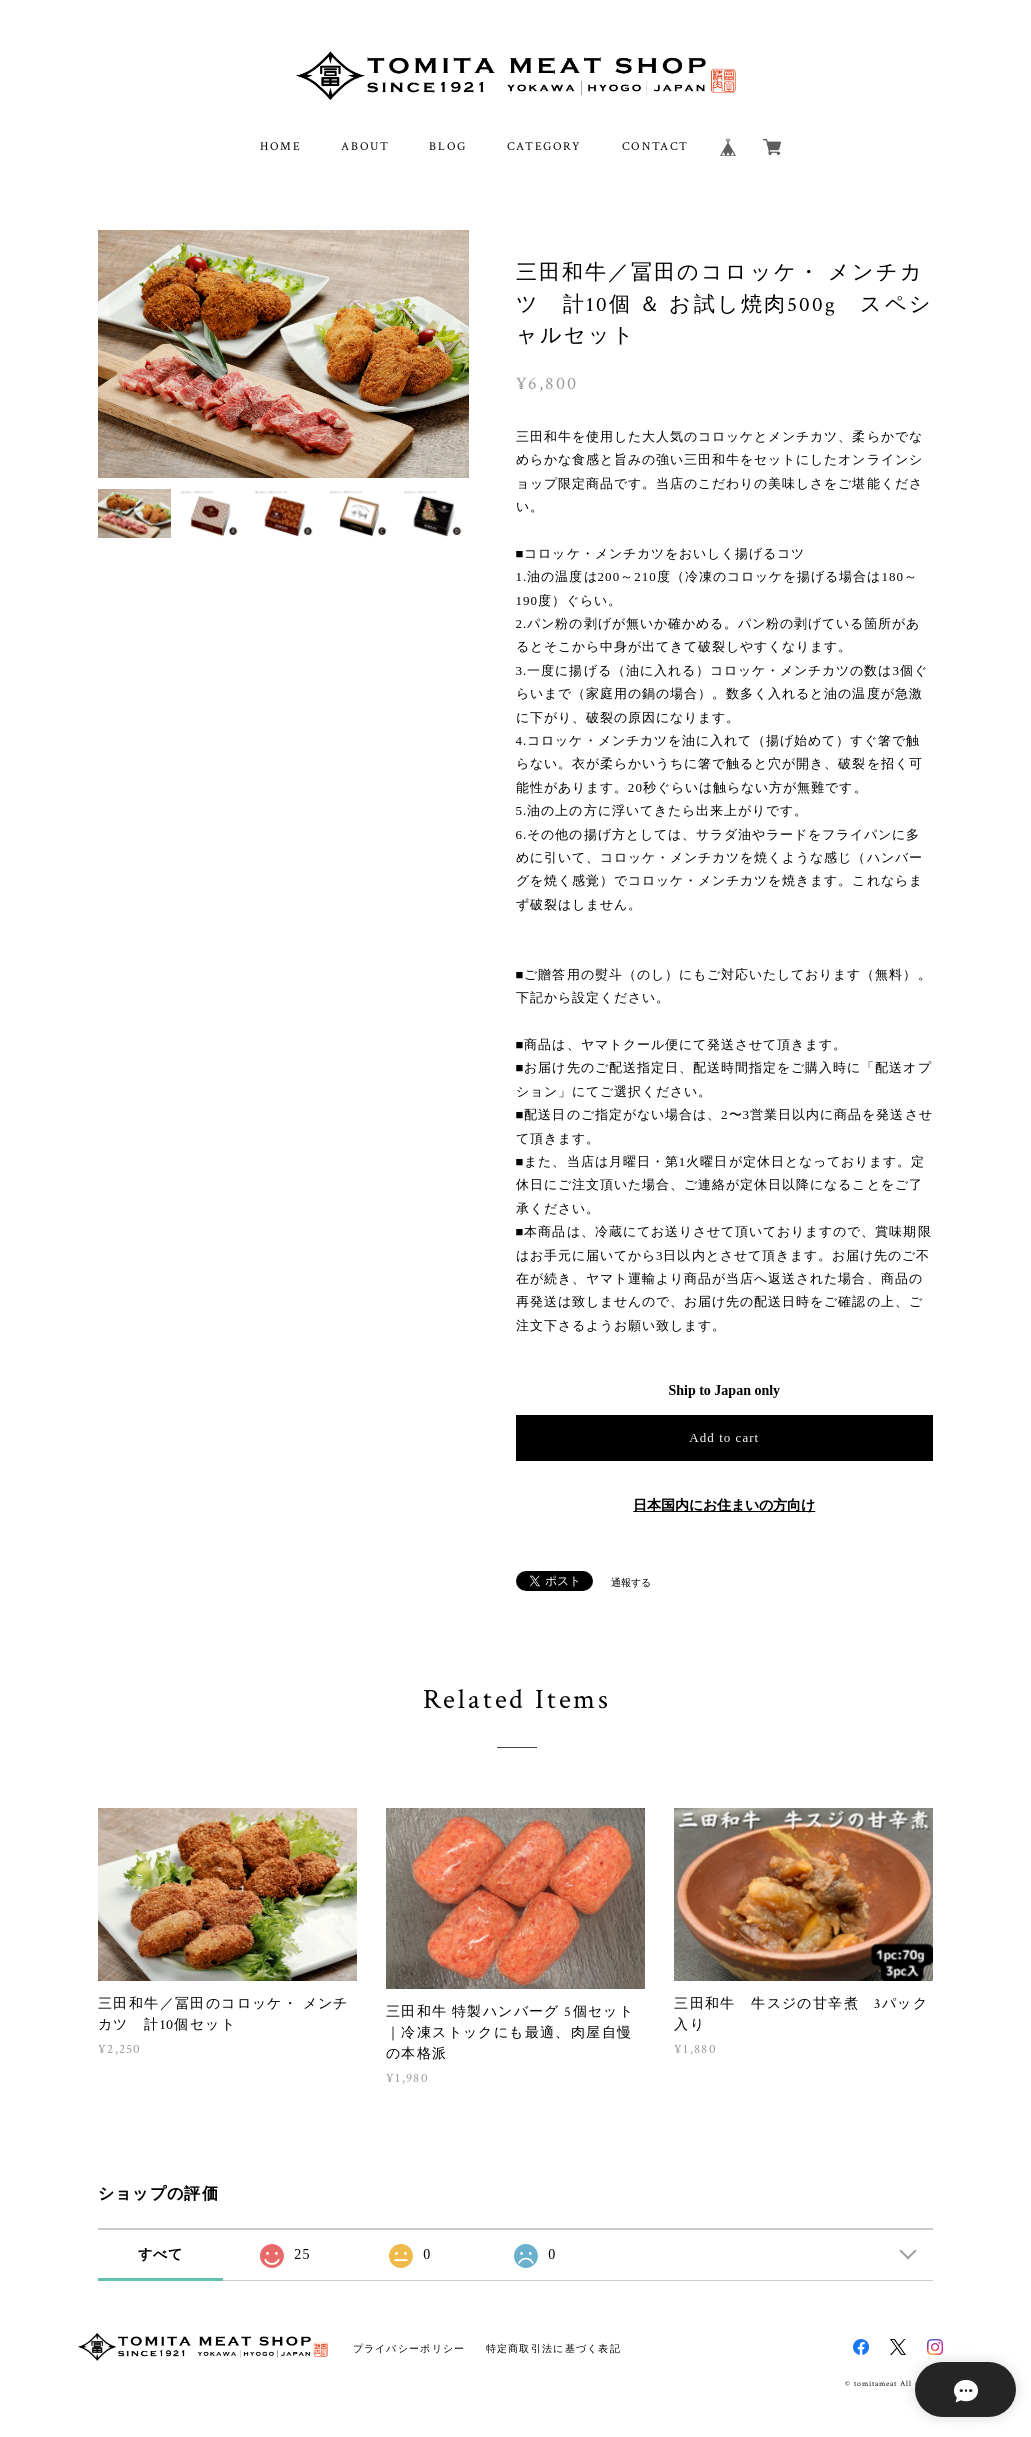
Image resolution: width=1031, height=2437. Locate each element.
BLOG (447, 146)
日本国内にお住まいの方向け (724, 1505)
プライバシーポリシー (409, 2348)
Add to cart (724, 1437)
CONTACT (655, 146)
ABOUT (365, 146)
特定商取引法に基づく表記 (553, 2348)
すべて (161, 2254)
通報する (631, 1582)
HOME (280, 146)
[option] (284, 354)
